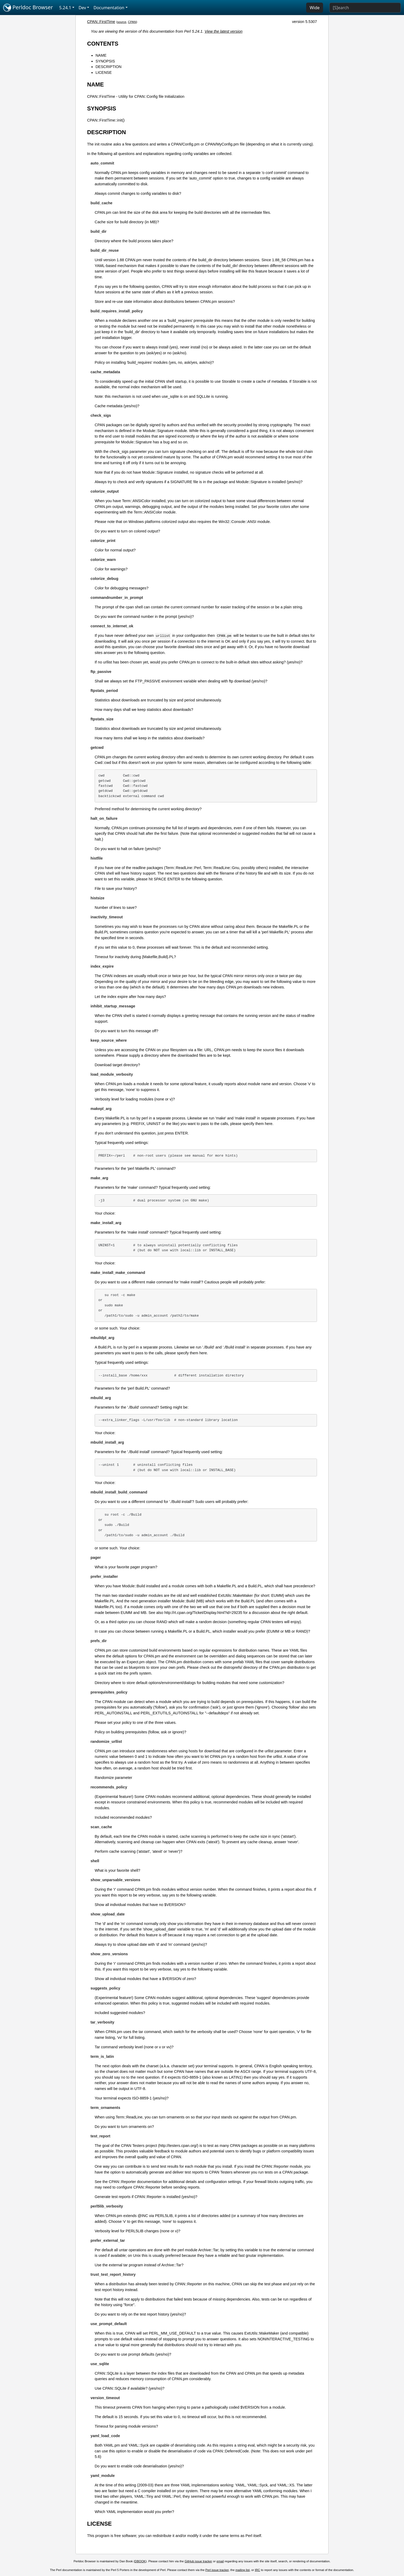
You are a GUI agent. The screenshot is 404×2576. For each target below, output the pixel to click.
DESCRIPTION (108, 67)
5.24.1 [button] (65, 8)
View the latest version (224, 31)
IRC (257, 2570)
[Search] (365, 8)
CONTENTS (102, 43)
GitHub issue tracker (198, 2561)
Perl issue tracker (217, 2570)
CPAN (132, 21)
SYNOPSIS (105, 61)
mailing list (242, 2570)
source (121, 21)
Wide (315, 8)
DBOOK (140, 2561)
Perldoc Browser (28, 8)
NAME (101, 55)
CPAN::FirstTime (101, 22)
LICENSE (103, 72)
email (220, 2561)
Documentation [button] (108, 8)
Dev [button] (82, 8)
